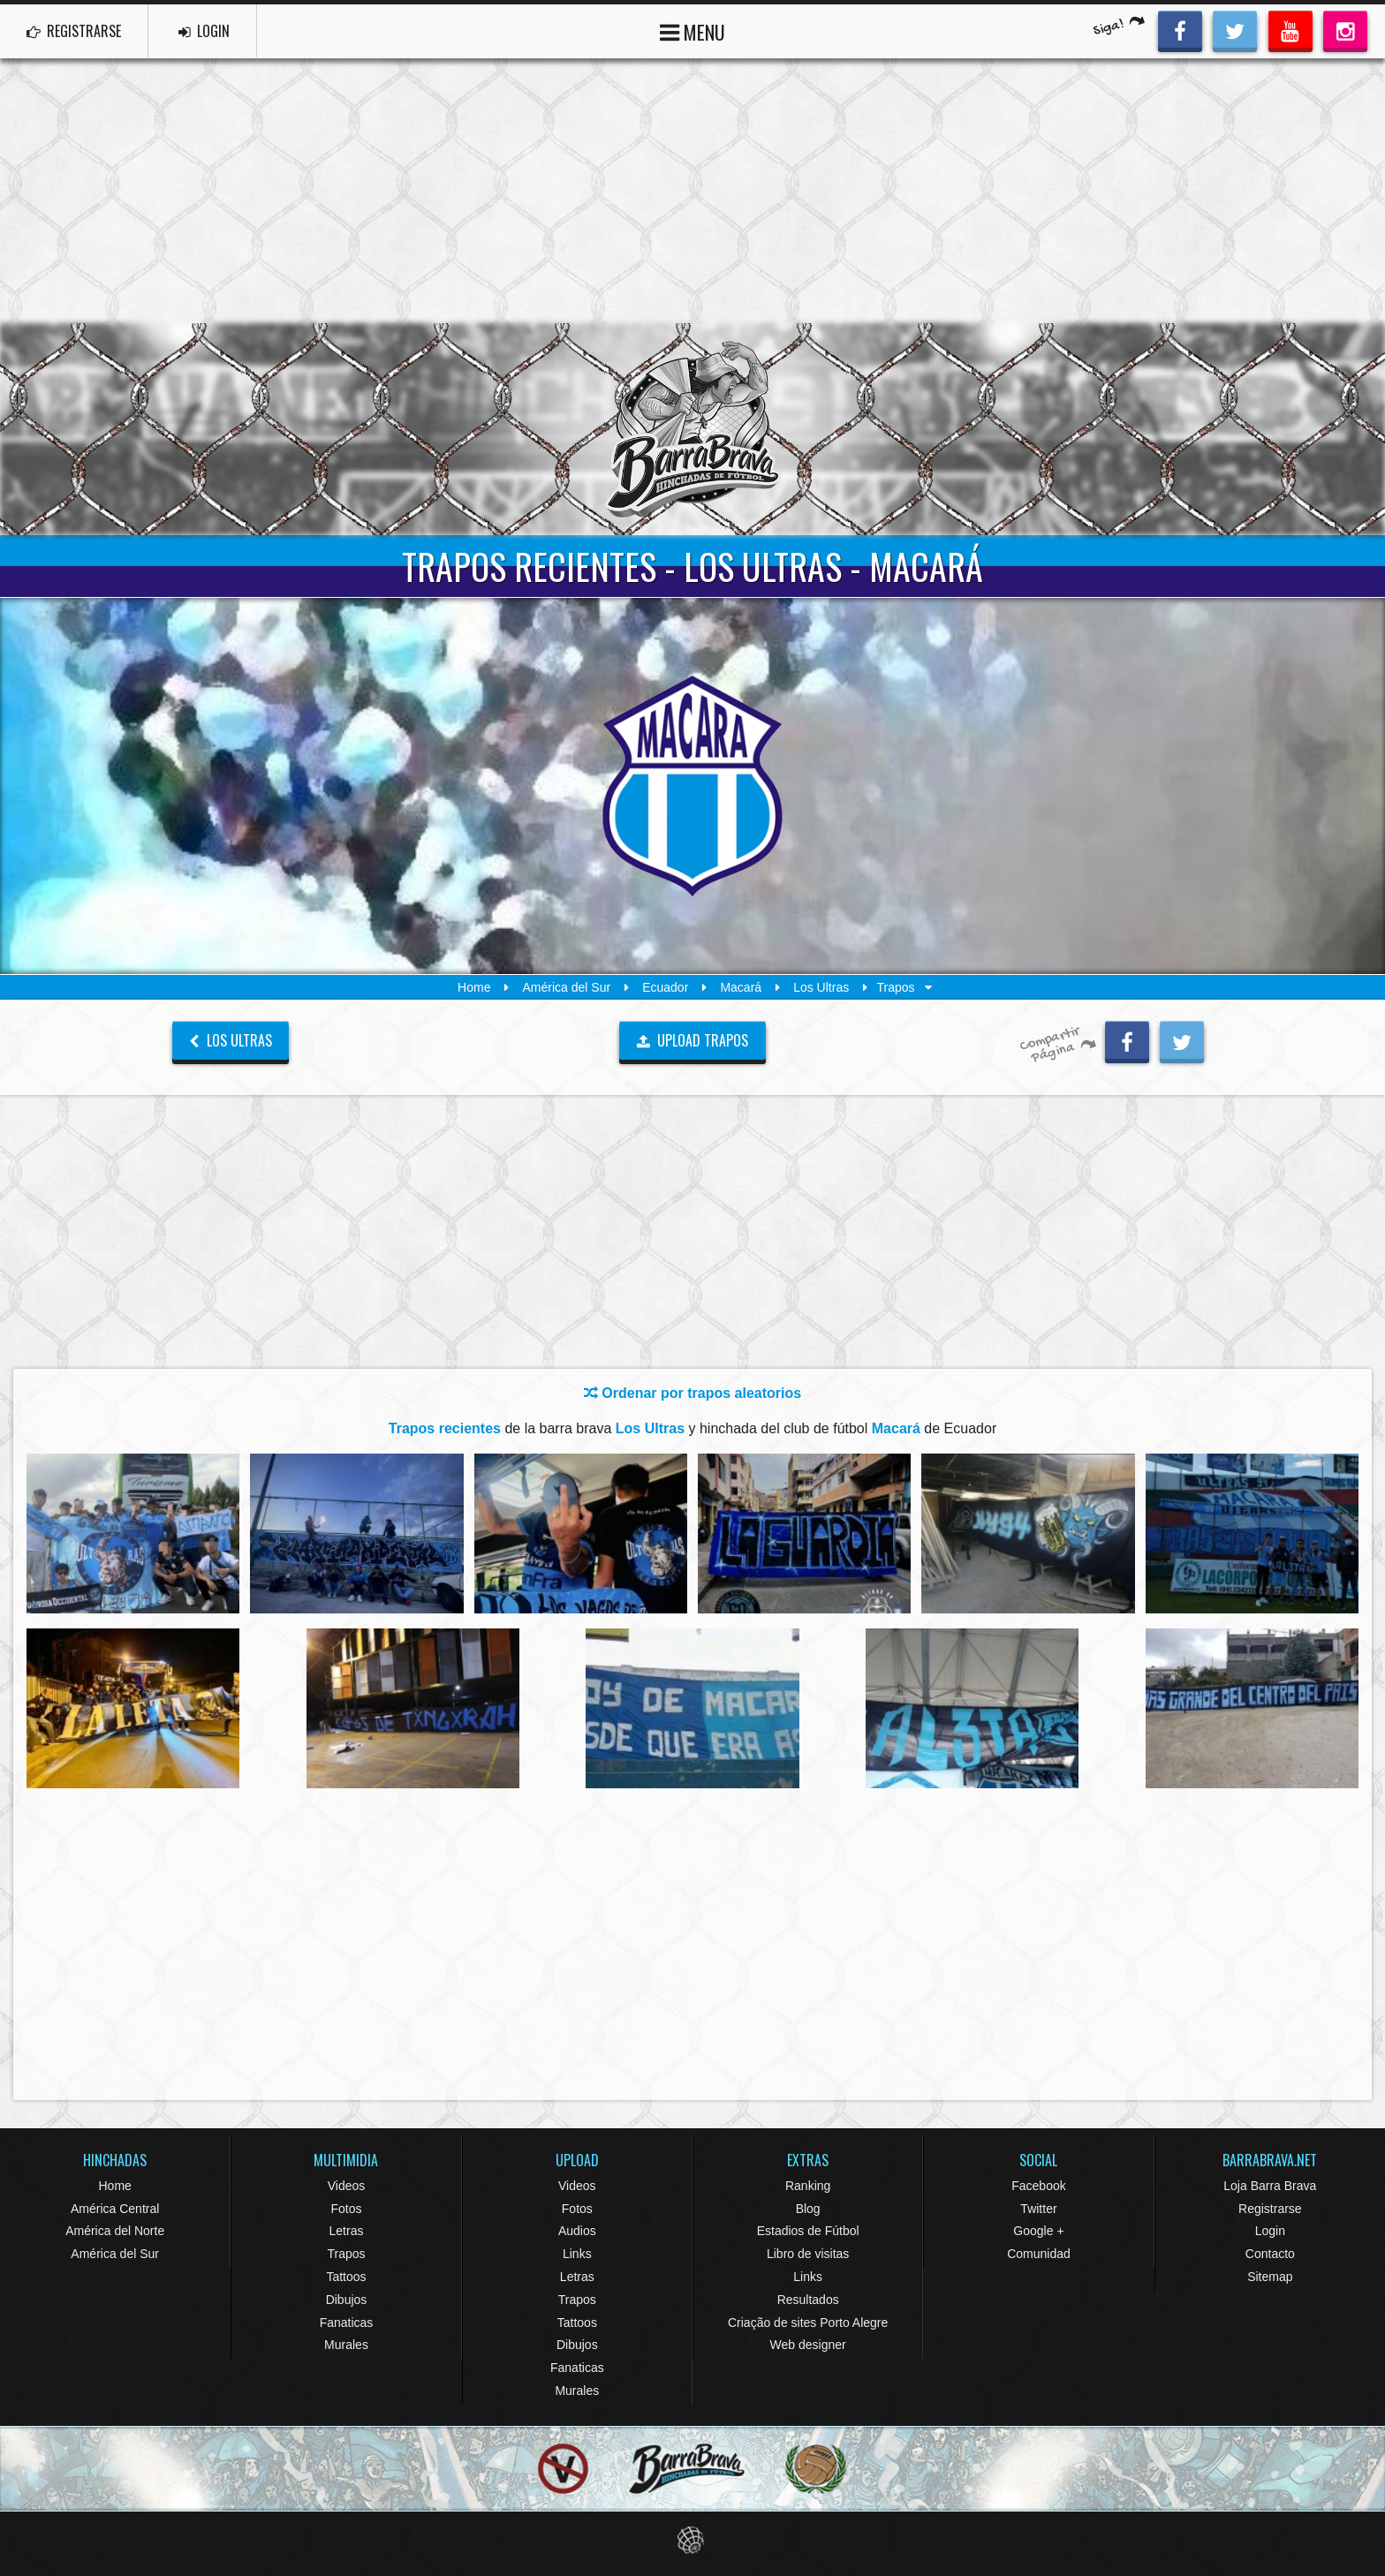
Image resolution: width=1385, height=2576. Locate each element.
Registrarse (1270, 2209)
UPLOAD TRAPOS (693, 1040)
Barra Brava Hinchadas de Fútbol (692, 429)
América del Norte (114, 2231)
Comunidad (1039, 2254)
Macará (740, 987)
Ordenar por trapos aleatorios (692, 1393)
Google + (1038, 2231)
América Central (115, 2209)
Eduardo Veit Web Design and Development (692, 2540)
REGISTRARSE (73, 31)
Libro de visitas (808, 2254)
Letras (346, 2231)
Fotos (345, 2209)
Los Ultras (821, 987)
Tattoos (346, 2277)
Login (1270, 2231)
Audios (577, 2231)
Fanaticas (347, 2322)
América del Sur (567, 987)
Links (577, 2254)
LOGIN (204, 31)
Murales (346, 2345)
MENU (692, 30)
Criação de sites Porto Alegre (808, 2322)
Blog (808, 2209)
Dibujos (346, 2300)
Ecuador (665, 987)
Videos (347, 2186)
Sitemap (1269, 2277)
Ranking (807, 2186)
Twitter (1038, 2209)
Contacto (1270, 2254)
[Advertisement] (692, 190)
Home (474, 987)
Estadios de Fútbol (808, 2231)
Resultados (808, 2300)
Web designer (808, 2345)
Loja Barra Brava (1269, 2186)
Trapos (346, 2254)
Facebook (1038, 2186)
